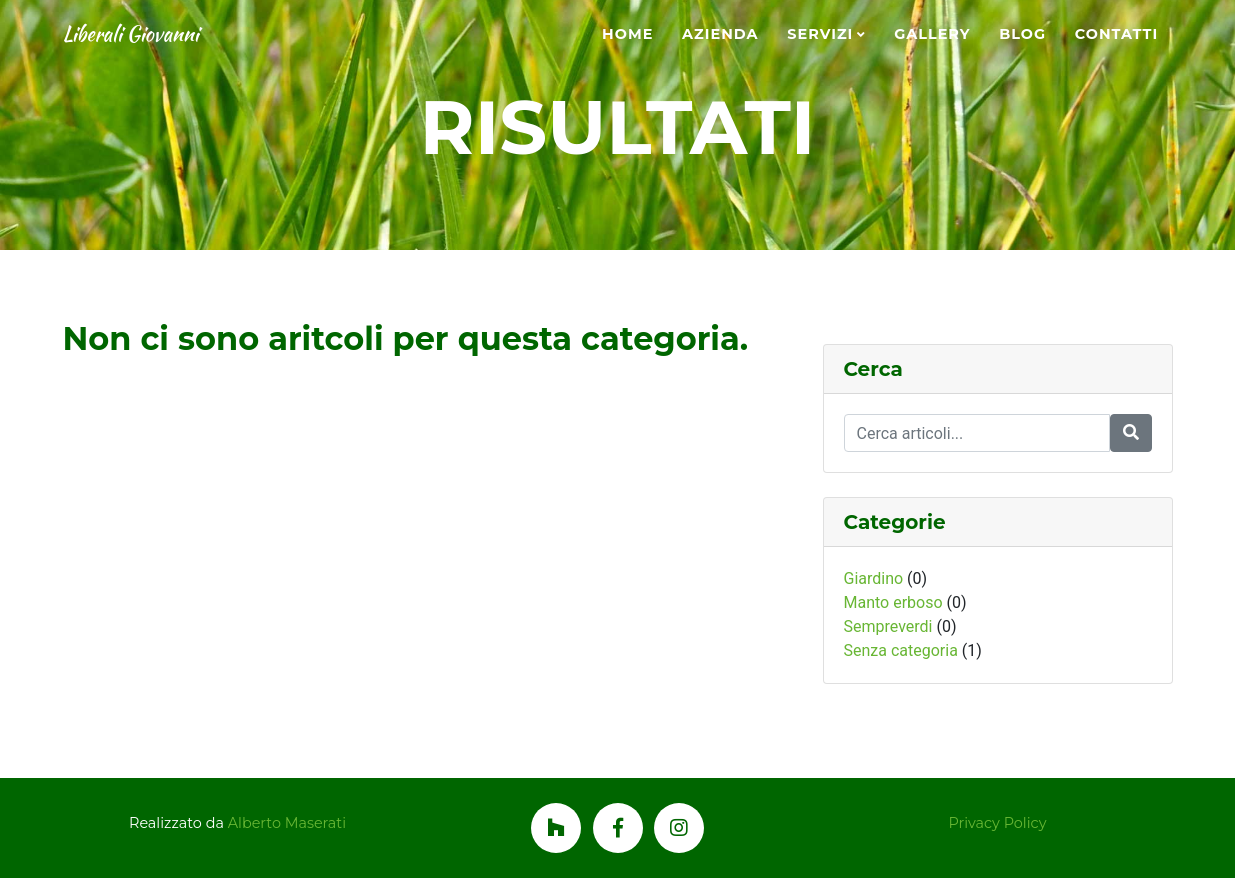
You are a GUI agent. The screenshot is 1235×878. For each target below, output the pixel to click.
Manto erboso (893, 602)
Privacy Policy (998, 823)
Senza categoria (901, 650)
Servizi (820, 34)
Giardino (874, 578)
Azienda (720, 34)
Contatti (1116, 34)
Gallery (932, 34)
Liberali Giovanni (157, 35)
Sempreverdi (888, 626)
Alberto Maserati (287, 823)
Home (627, 34)
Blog (1022, 34)
